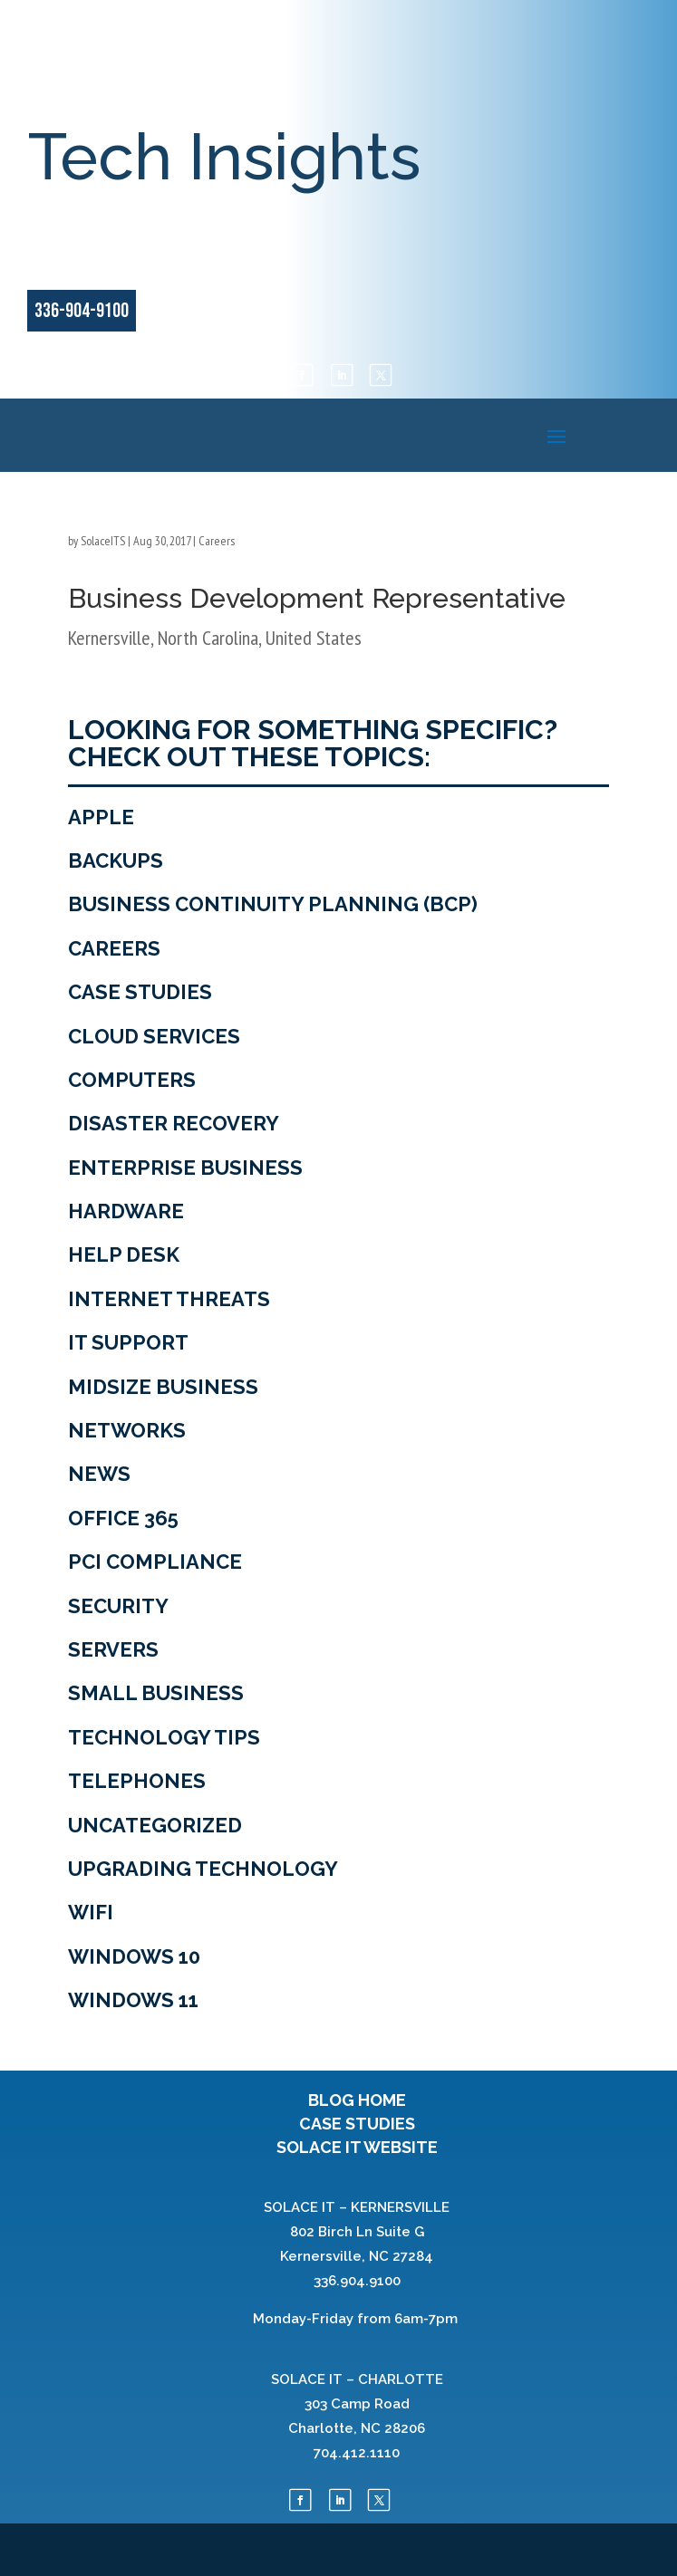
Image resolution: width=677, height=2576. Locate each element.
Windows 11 (133, 2000)
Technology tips (164, 1737)
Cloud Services (154, 1036)
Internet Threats (169, 1299)
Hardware (126, 1211)
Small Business (156, 1693)
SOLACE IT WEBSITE (357, 2147)
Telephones (137, 1781)
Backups (115, 860)
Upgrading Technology (203, 1868)
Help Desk (123, 1254)
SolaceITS (103, 541)
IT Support (128, 1342)
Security (118, 1606)
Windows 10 (134, 1956)
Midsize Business (163, 1387)
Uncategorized (155, 1825)
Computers (132, 1079)
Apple (101, 817)
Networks (127, 1430)
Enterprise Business (185, 1167)
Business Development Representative (317, 598)
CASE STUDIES (357, 2123)
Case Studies (140, 992)
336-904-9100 (81, 311)
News (99, 1473)
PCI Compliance (155, 1561)
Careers (216, 541)
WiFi (90, 1912)
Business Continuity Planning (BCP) (273, 904)
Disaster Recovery (173, 1123)
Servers (113, 1649)
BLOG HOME (357, 2100)
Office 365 (123, 1518)
